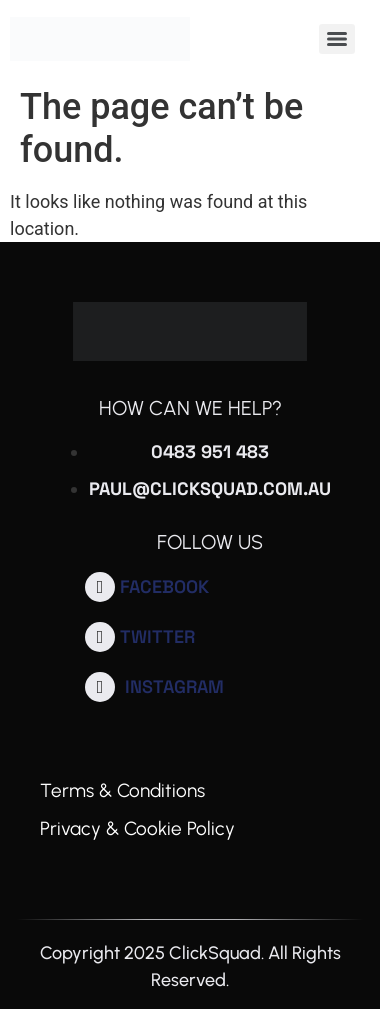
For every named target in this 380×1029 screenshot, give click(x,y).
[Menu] (337, 39)
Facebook (164, 586)
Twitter (157, 636)
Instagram (174, 686)
